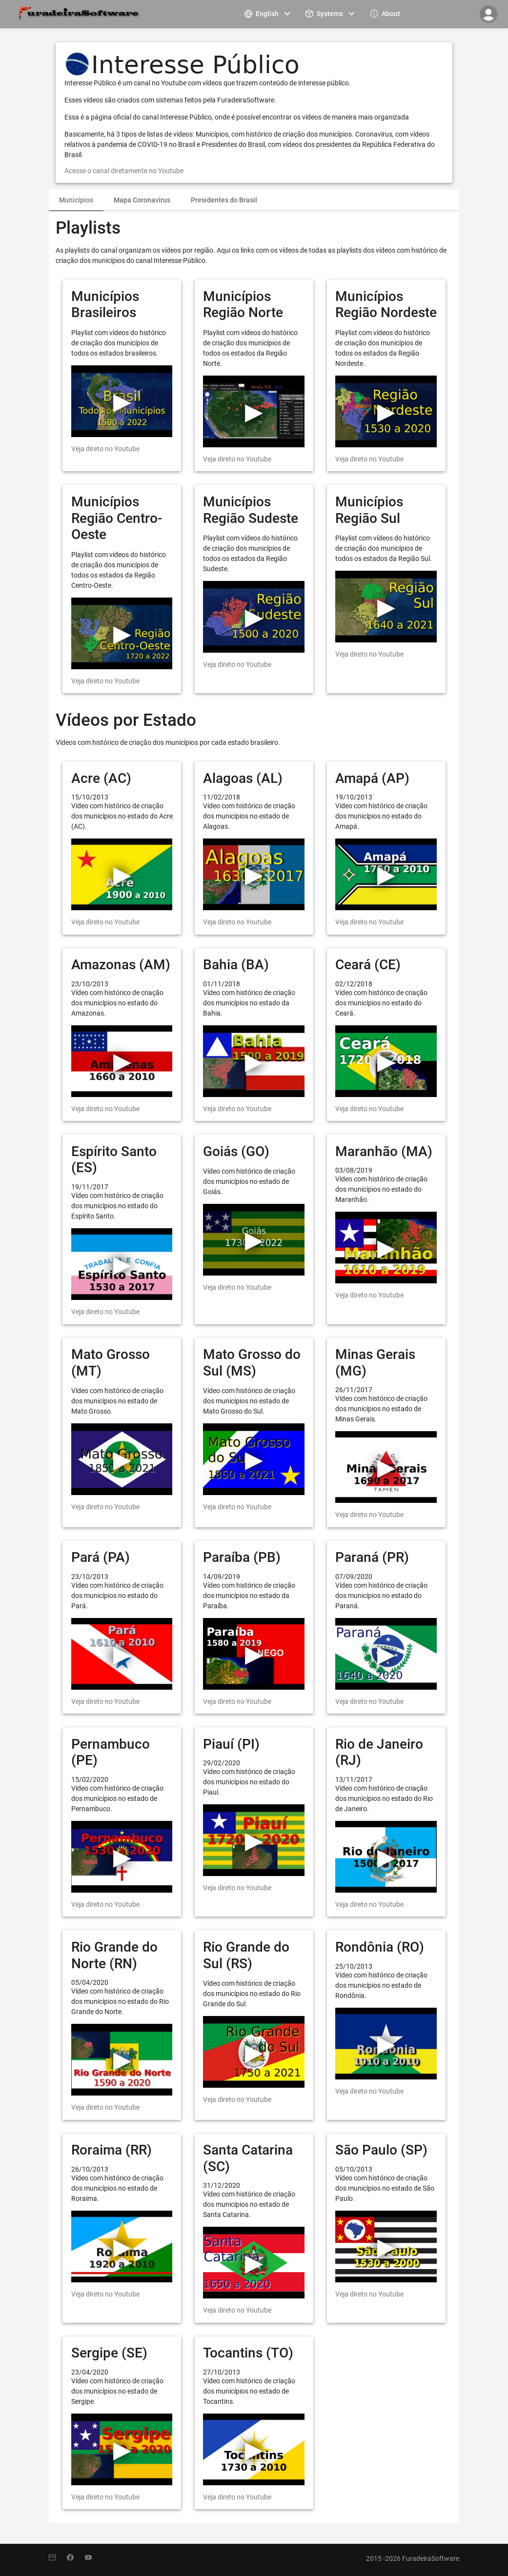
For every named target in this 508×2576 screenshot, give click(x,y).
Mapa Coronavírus (142, 200)
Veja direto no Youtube (105, 449)
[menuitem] (268, 13)
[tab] (76, 200)
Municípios (76, 200)
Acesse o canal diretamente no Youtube (123, 171)
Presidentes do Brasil (224, 200)
